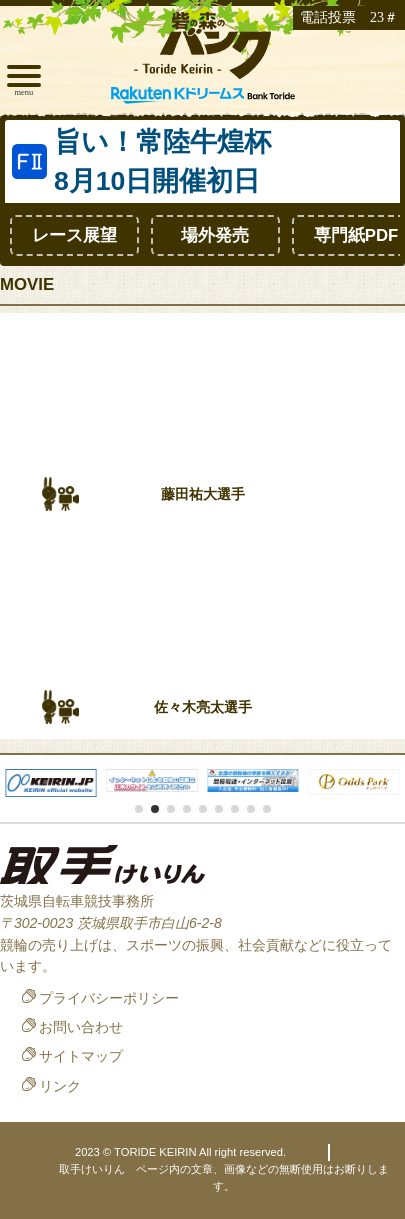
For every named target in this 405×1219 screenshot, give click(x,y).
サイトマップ (81, 1056)
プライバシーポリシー (109, 998)
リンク (60, 1086)
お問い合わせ (81, 1027)
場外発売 (215, 235)
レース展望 (74, 235)
